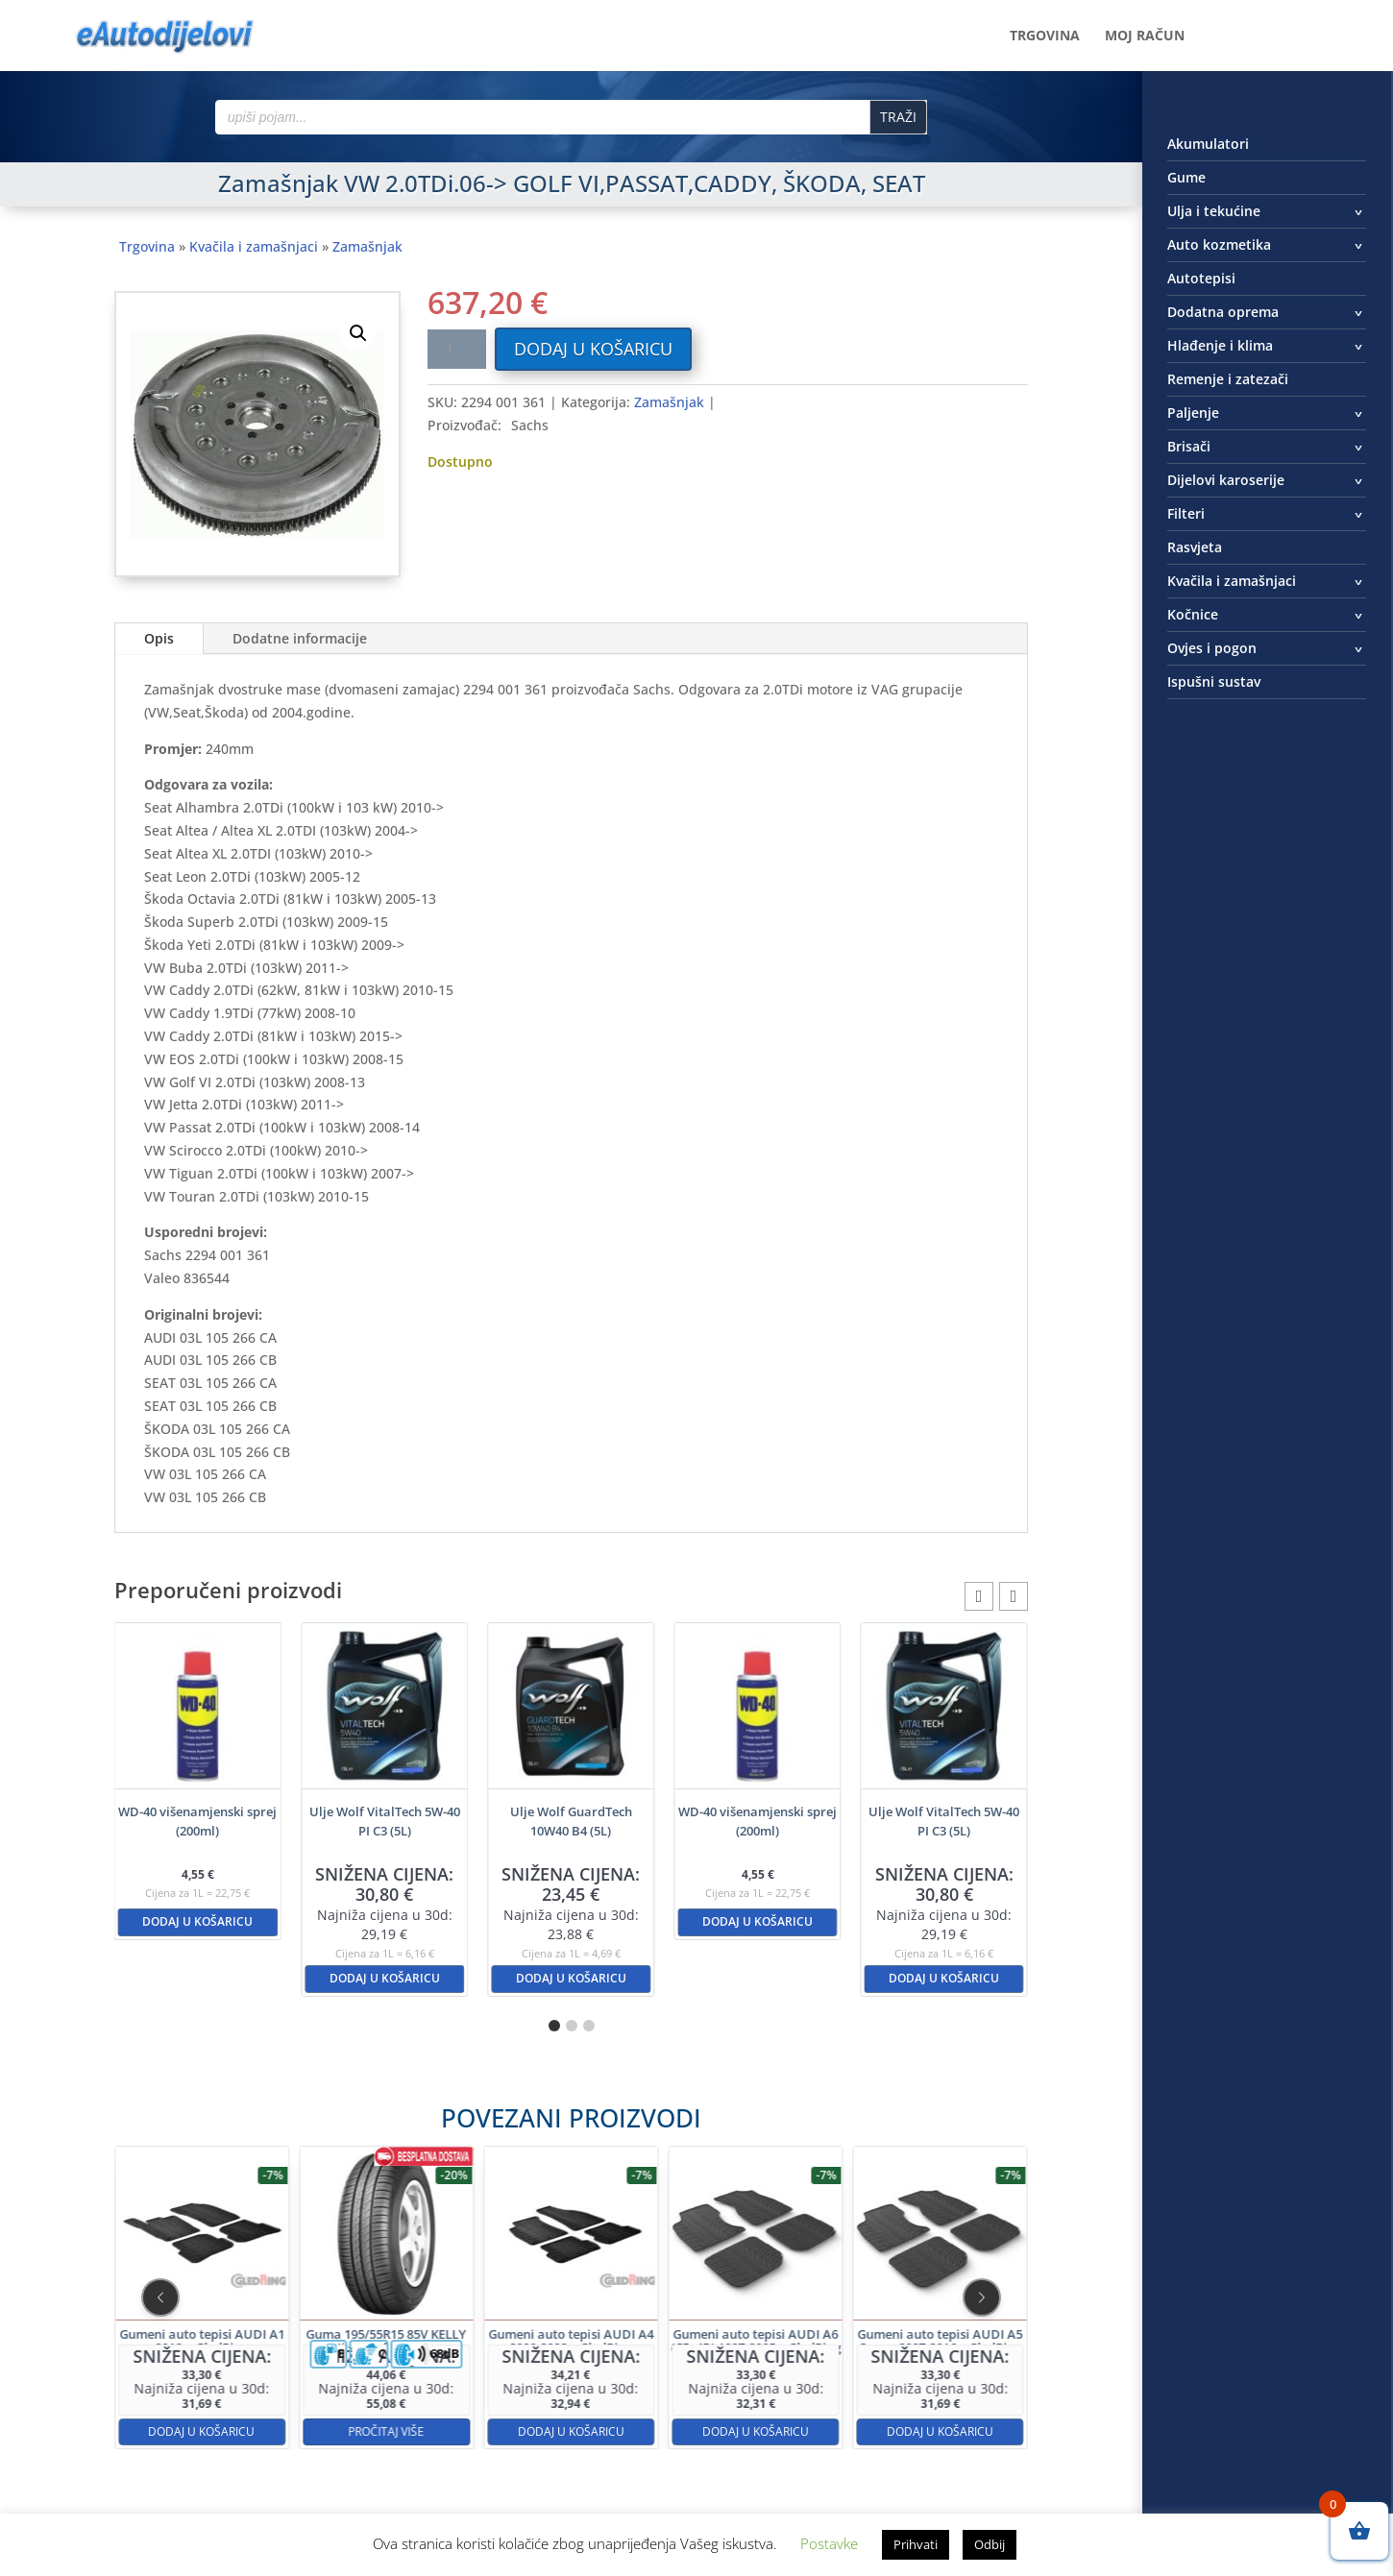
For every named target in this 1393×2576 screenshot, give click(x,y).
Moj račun (1145, 36)
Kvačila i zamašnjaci (253, 246)
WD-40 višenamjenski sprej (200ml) (197, 1821)
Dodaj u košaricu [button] (197, 1921)
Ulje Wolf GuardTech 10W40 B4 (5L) (571, 1821)
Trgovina (1045, 36)
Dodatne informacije (299, 638)
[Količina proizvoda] (456, 349)
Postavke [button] (829, 2543)
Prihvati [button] (915, 2544)
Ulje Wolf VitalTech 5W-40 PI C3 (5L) (384, 1821)
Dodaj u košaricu (593, 348)
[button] (358, 333)
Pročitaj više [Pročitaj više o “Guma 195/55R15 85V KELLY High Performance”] (472, 2359)
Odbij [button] (989, 2544)
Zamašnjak (367, 246)
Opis (159, 638)
